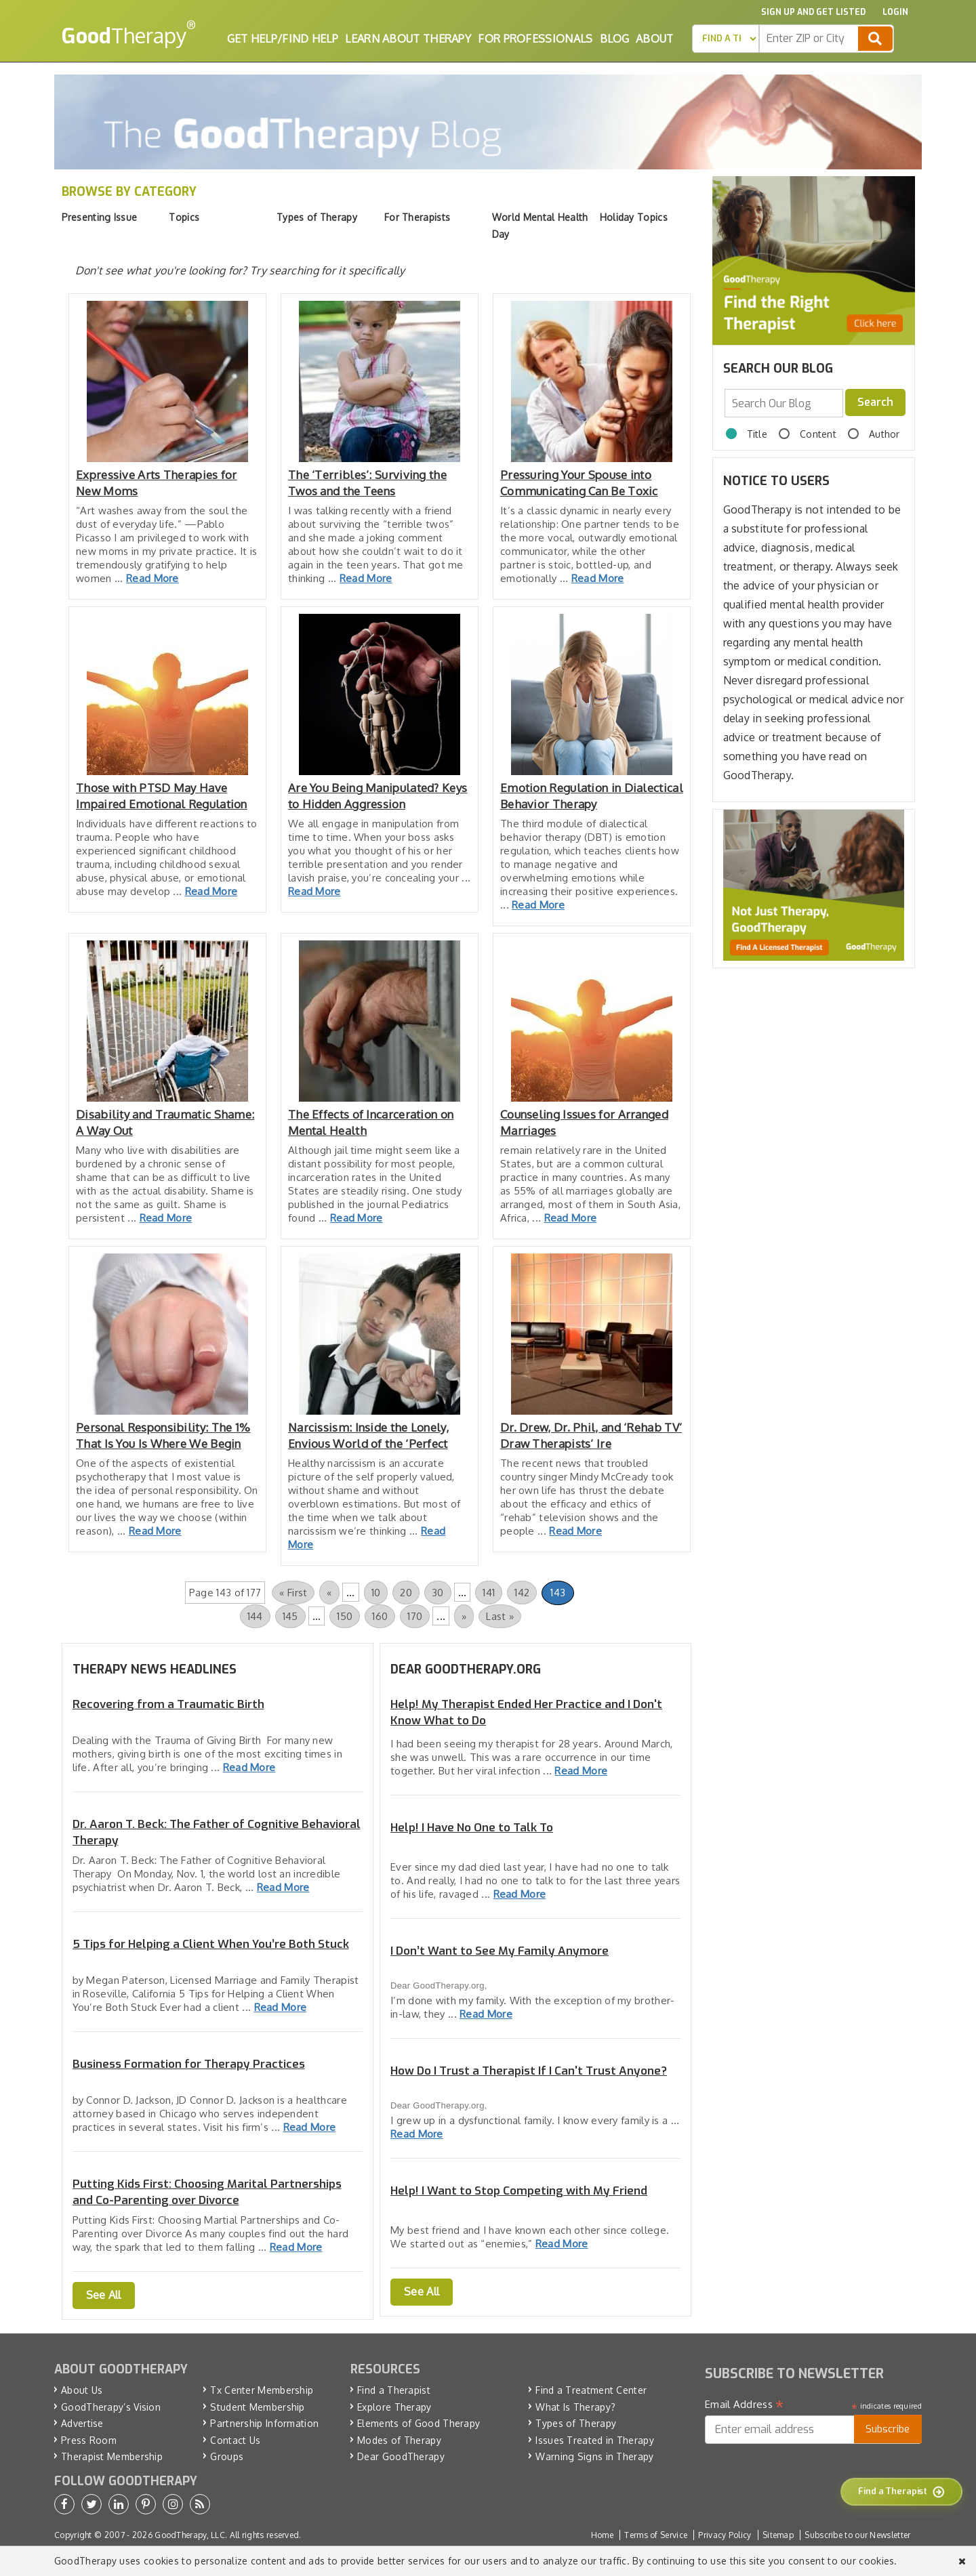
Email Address (744, 2404)
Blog (614, 38)
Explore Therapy (394, 2407)
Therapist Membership (112, 2456)
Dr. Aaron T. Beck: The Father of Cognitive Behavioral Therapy (217, 1832)
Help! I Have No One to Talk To (471, 1827)
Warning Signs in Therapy (594, 2456)
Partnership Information (264, 2423)
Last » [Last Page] (500, 1616)
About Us (81, 2390)
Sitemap (778, 2535)
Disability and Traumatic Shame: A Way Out (165, 1122)
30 (438, 1592)
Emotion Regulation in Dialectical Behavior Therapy (591, 796)
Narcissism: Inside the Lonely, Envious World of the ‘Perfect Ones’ (368, 1436)
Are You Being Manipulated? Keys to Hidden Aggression (377, 796)
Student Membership (257, 2407)
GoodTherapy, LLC (190, 2535)
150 (344, 1616)
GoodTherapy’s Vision (111, 2407)
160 (380, 1616)
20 (406, 1592)
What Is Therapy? (575, 2407)
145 (290, 1616)
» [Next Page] (464, 1616)
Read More (152, 578)
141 (489, 1592)
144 (255, 1616)
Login (895, 12)
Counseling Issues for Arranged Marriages (584, 1122)
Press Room (89, 2440)
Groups (226, 2456)
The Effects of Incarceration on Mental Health (370, 1122)
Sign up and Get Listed (813, 12)
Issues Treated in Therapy (594, 2440)
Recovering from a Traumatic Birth (168, 1704)
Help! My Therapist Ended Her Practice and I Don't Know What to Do (526, 1712)
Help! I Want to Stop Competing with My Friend (518, 2191)
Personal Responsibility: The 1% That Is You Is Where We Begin (163, 1435)
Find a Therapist (393, 2390)
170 (414, 1616)
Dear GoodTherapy (401, 2456)
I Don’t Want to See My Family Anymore (499, 1951)
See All (103, 2295)
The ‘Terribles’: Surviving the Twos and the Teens (367, 483)
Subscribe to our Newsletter (857, 2535)
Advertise (82, 2423)
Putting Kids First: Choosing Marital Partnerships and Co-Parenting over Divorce (207, 2192)
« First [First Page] (293, 1592)
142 (521, 1592)
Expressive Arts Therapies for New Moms (156, 483)
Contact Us (235, 2440)
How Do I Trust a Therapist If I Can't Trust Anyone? (528, 2071)
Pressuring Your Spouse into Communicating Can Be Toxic (579, 483)
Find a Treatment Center (591, 2390)
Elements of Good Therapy (418, 2423)
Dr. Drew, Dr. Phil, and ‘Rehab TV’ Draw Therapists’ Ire (591, 1435)
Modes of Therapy (399, 2440)
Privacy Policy (724, 2535)
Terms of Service (655, 2535)
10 (376, 1592)
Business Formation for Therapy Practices (189, 2064)
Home (602, 2535)
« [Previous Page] (329, 1592)
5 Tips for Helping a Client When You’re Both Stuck (211, 1944)
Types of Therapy (575, 2423)
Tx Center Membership (261, 2390)
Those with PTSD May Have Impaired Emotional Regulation (161, 796)
